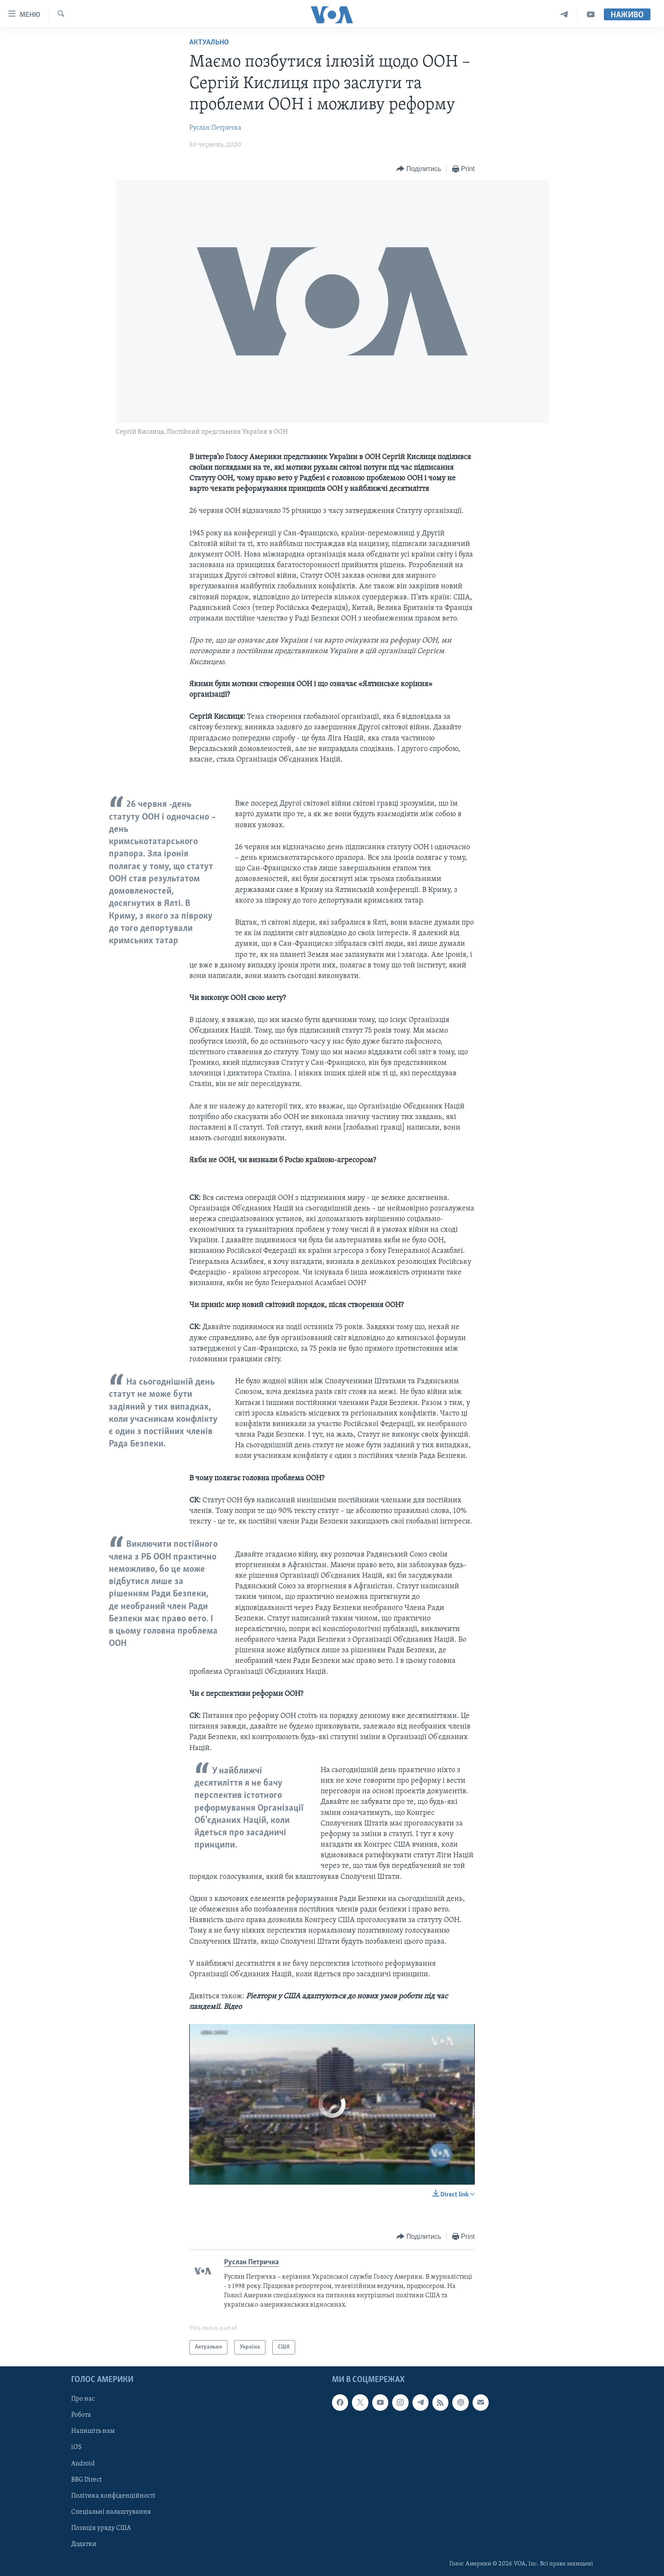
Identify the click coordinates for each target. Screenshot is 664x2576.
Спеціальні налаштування (111, 2512)
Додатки (84, 2544)
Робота (81, 2415)
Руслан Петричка (215, 128)
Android (83, 2463)
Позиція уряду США (101, 2528)
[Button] (418, 169)
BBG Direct (86, 2479)
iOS (76, 2447)
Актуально (209, 43)
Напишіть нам (93, 2431)
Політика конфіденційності (113, 2496)
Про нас (83, 2399)
